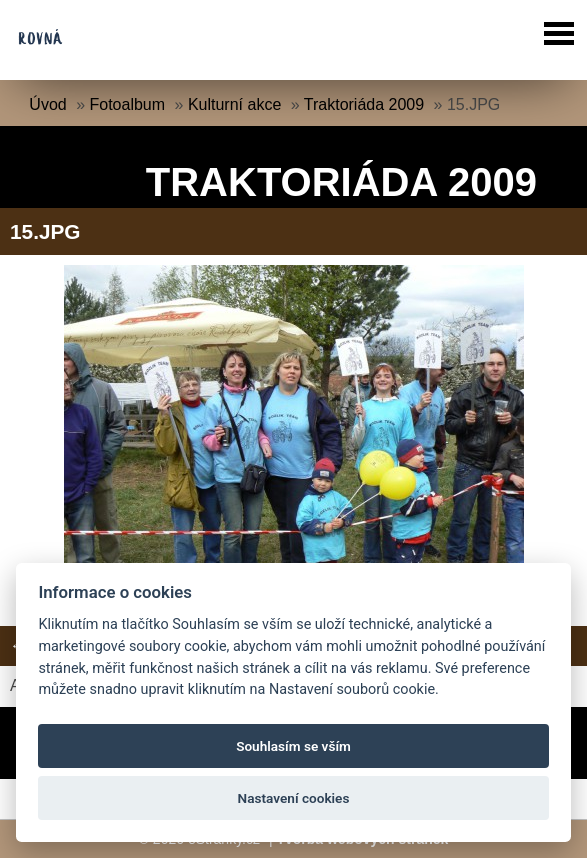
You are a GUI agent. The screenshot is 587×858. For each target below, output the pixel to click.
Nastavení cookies (294, 798)
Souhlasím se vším (293, 746)
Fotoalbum (128, 104)
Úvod (47, 104)
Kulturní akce (234, 104)
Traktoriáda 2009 (364, 104)
